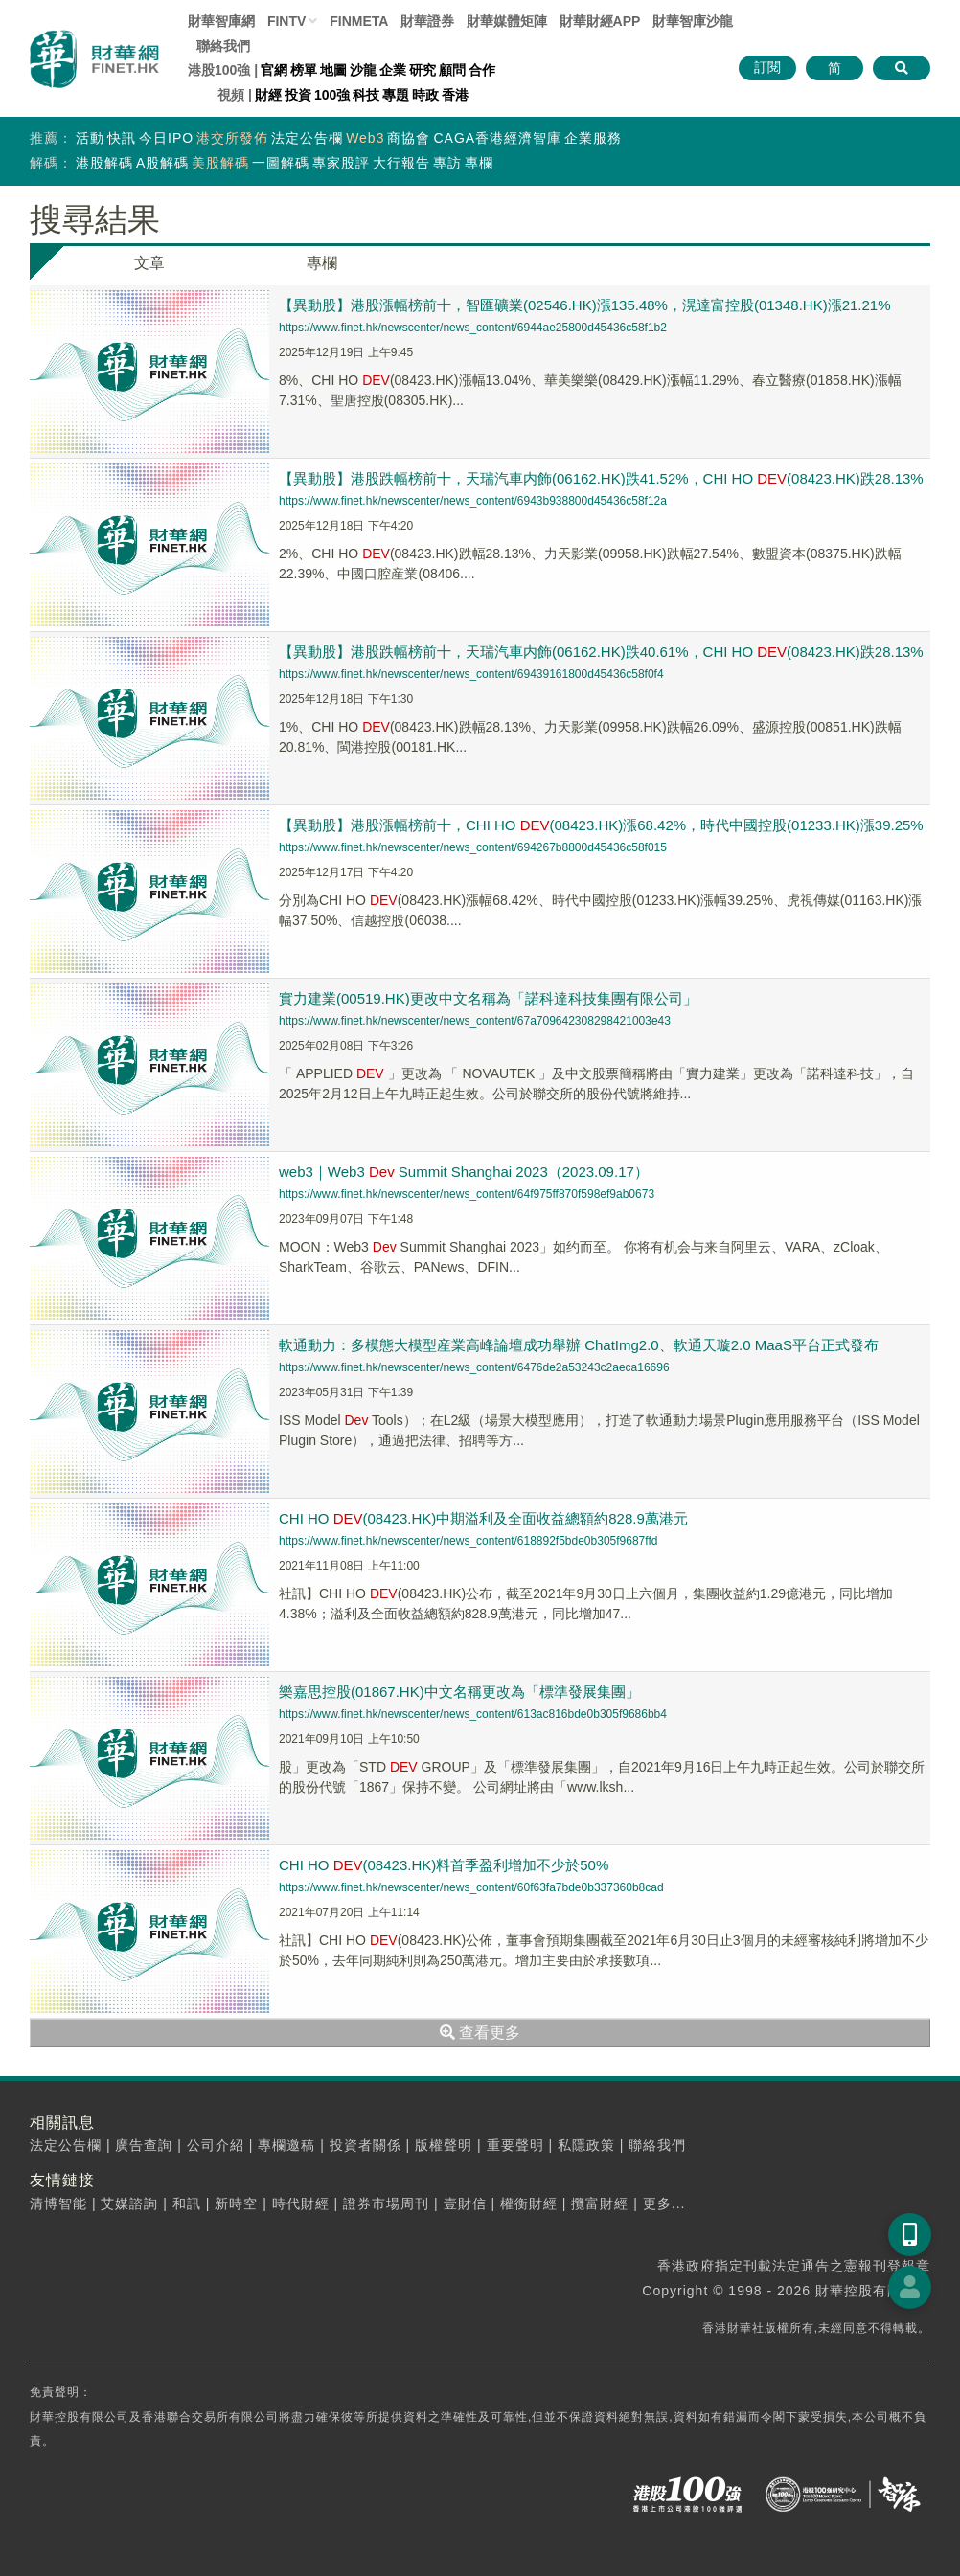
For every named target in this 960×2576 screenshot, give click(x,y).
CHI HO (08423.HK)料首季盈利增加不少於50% (443, 1865)
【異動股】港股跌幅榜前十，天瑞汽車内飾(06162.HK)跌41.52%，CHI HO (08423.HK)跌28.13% (601, 478)
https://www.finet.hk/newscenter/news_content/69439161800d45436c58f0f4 (471, 674)
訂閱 (767, 67)
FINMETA (359, 21)
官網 (274, 70)
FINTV (286, 21)
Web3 (365, 138)
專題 (395, 94)
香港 (455, 94)
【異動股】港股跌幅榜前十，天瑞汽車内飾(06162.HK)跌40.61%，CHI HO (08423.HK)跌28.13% (601, 652)
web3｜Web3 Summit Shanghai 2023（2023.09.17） (464, 1172)
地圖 (333, 70)
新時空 (236, 2203)
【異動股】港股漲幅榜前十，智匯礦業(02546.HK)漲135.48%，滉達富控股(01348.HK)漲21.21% (585, 305)
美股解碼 (220, 162)
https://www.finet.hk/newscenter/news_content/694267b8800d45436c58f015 (473, 847)
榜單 (303, 70)
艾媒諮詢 (129, 2203)
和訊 (186, 2203)
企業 (392, 70)
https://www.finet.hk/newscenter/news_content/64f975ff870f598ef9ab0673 (466, 1194)
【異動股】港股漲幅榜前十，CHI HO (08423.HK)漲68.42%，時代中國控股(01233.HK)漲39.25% (601, 825)
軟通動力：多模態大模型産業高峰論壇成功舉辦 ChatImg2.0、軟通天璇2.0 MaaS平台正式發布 (579, 1345)
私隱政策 (586, 2145)
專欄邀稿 (286, 2145)
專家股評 (341, 162)
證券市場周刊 (386, 2203)
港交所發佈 (232, 138)
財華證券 (427, 21)
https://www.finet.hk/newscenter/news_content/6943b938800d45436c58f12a (473, 501)
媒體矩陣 (507, 21)
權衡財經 (529, 2203)
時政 (425, 94)
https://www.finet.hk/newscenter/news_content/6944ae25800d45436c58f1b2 (473, 327)
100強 (332, 94)
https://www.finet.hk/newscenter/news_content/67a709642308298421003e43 (475, 1021)
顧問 (452, 70)
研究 (422, 70)
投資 (298, 94)
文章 (149, 263)
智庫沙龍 (692, 21)
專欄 (479, 162)
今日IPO (166, 138)
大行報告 (401, 162)
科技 (366, 94)
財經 (268, 94)
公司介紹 (215, 2145)
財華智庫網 (221, 21)
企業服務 (593, 138)
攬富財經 (600, 2203)
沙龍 (363, 70)
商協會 (408, 138)
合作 (482, 70)
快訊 (121, 138)
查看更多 (480, 2032)
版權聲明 (443, 2145)
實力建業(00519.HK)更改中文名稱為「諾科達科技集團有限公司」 (488, 998)
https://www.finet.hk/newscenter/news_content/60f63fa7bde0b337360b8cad (471, 1887)
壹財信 (465, 2203)
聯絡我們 (223, 46)
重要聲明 (515, 2145)
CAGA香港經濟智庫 (497, 138)
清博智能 (58, 2203)
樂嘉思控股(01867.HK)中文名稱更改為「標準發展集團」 (459, 1691)
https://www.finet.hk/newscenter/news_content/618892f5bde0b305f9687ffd (468, 1541)
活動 (90, 138)
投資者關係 (365, 2145)
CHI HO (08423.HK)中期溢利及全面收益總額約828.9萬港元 (483, 1518)
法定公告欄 (307, 138)
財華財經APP (600, 21)
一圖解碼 (280, 162)
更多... (664, 2203)
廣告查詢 (143, 2145)
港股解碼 (104, 162)
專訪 (447, 162)
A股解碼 (162, 162)
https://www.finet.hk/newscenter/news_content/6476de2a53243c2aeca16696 (474, 1367)
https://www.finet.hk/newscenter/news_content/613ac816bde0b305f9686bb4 (473, 1714)
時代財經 (301, 2203)
